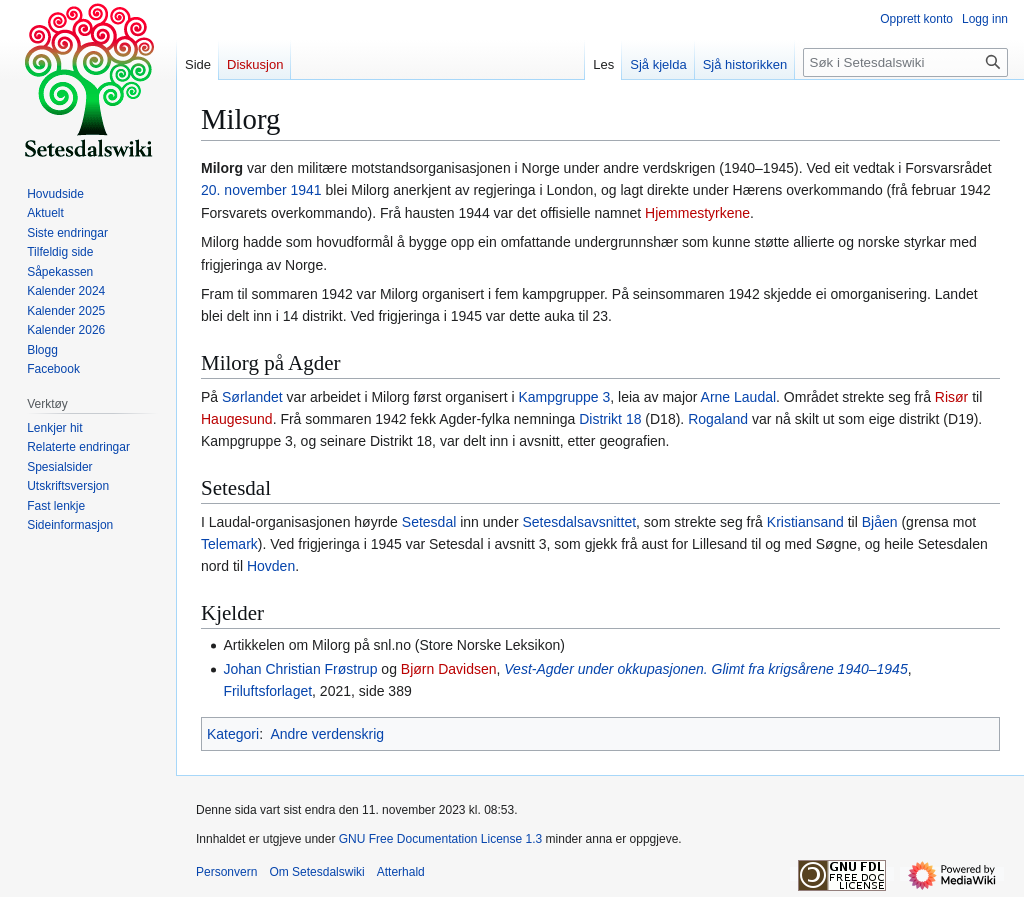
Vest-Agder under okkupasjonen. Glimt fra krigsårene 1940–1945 (705, 669)
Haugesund (237, 419)
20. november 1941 (261, 190)
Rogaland (718, 419)
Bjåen (880, 522)
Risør (951, 397)
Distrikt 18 (610, 419)
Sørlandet (252, 397)
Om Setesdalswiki (316, 872)
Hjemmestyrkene (697, 213)
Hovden (271, 566)
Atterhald (401, 872)
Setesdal (429, 522)
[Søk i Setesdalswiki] (905, 62)
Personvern (226, 872)
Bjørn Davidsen (449, 669)
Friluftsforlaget (267, 691)
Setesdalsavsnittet (579, 522)
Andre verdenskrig (327, 734)
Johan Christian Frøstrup (300, 669)
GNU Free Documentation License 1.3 (440, 839)
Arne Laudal (739, 397)
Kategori (233, 734)
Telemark (229, 544)
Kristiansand (805, 522)
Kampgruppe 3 (564, 397)
